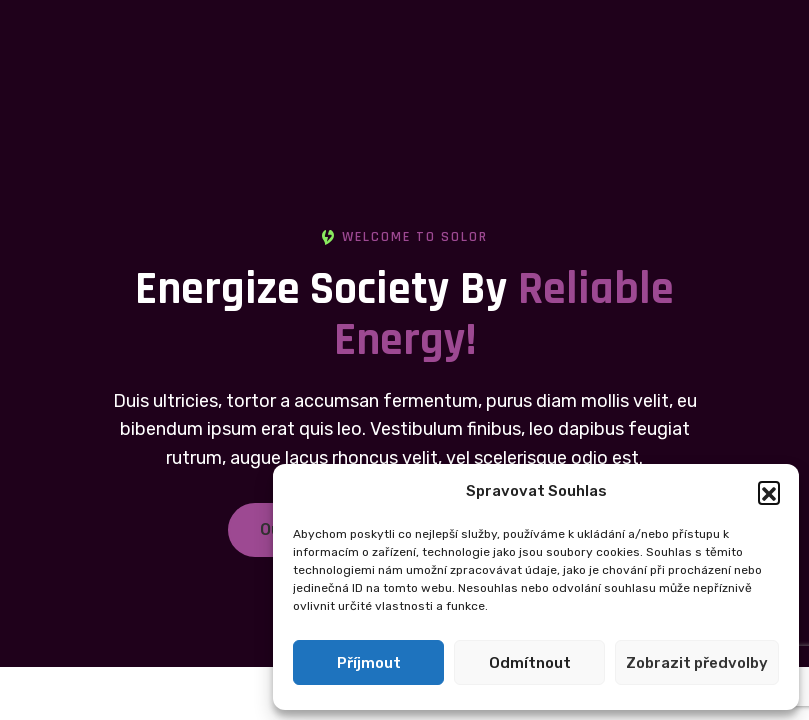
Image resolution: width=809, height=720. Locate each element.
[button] (769, 492)
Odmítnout (530, 663)
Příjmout (369, 663)
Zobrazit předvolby (697, 663)
